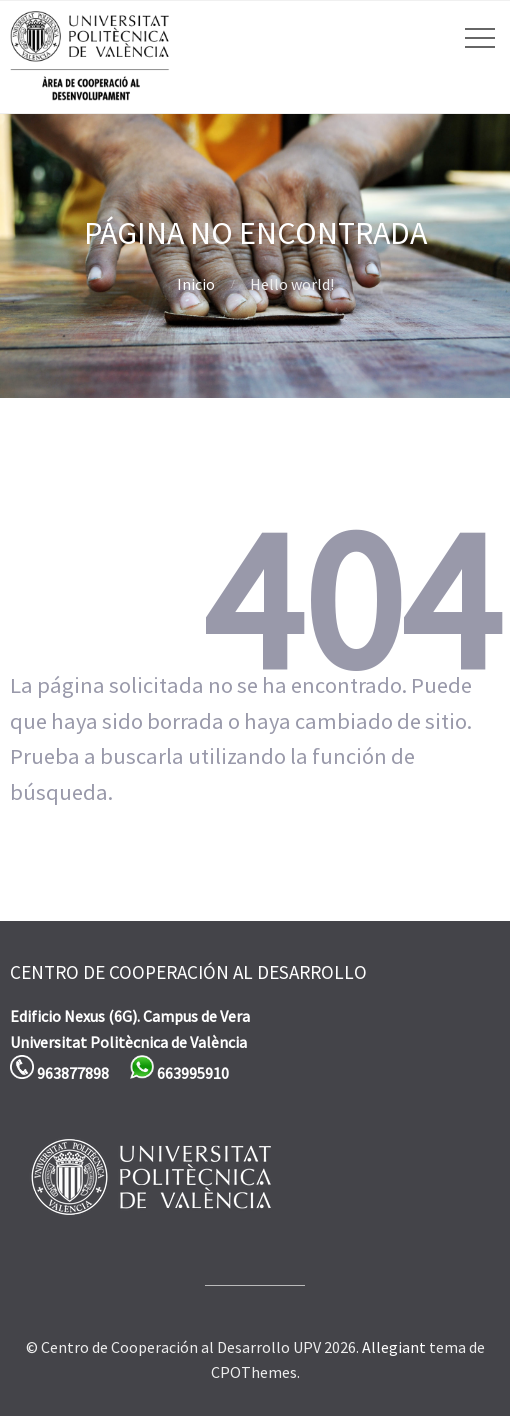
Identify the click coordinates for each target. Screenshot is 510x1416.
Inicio (196, 284)
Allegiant (394, 1347)
